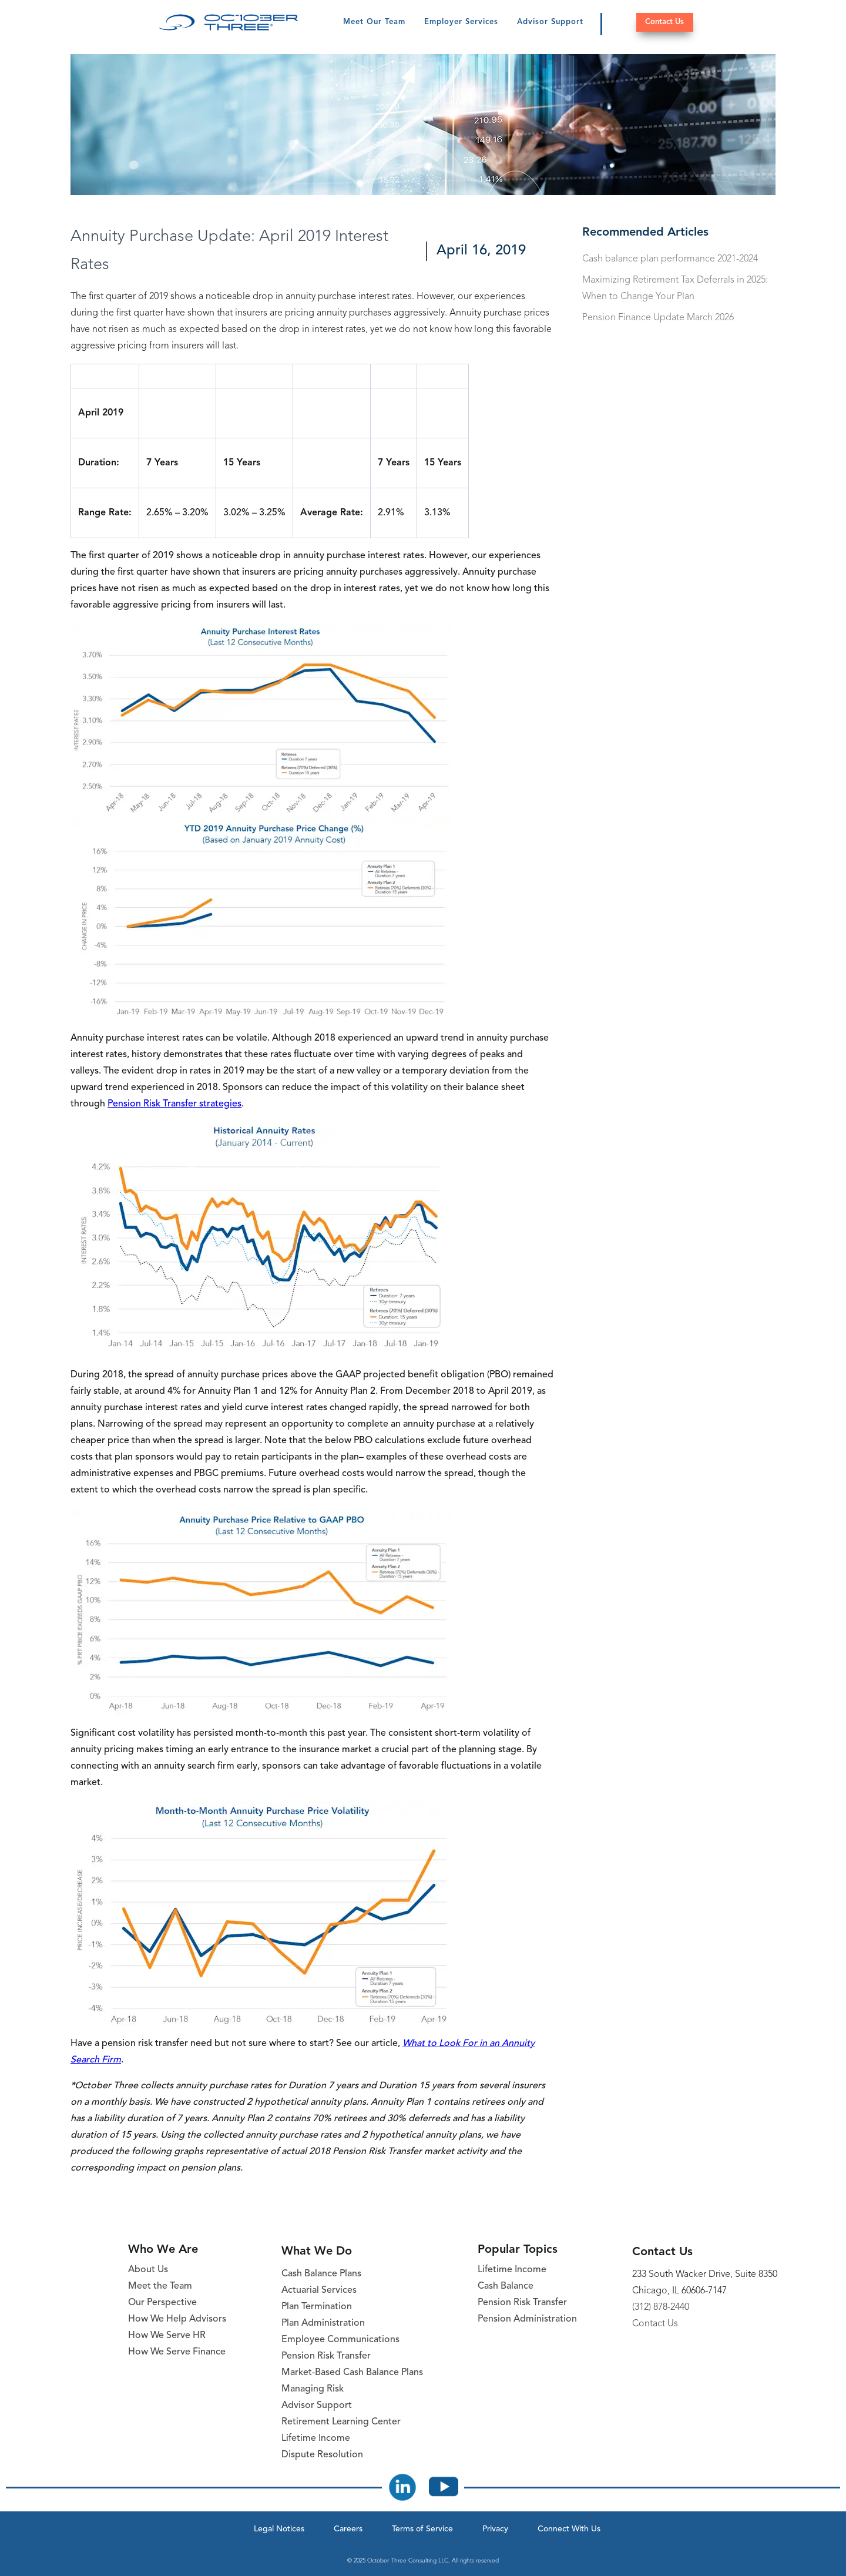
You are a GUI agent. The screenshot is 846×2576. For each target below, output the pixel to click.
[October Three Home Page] (229, 22)
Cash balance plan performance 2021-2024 (670, 259)
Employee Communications (340, 2339)
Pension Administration (527, 2319)
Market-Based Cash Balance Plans (352, 2372)
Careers (348, 2529)
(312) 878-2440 (660, 2307)
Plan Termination (316, 2307)
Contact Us (664, 22)
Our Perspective (162, 2302)
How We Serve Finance (177, 2352)
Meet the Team (160, 2286)
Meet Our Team (374, 22)
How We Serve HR (167, 2335)
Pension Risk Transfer (326, 2356)
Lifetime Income (315, 2438)
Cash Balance (505, 2286)
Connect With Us (569, 2529)
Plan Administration (323, 2323)
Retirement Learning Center (341, 2422)
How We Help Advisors (177, 2319)
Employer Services (461, 22)
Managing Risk (312, 2389)
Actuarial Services (319, 2290)
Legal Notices (279, 2529)
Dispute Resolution (322, 2455)
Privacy (495, 2529)
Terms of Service (422, 2529)
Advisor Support (550, 22)
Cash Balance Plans (321, 2274)
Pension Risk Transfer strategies (174, 1104)
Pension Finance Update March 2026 (658, 318)
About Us (148, 2270)
